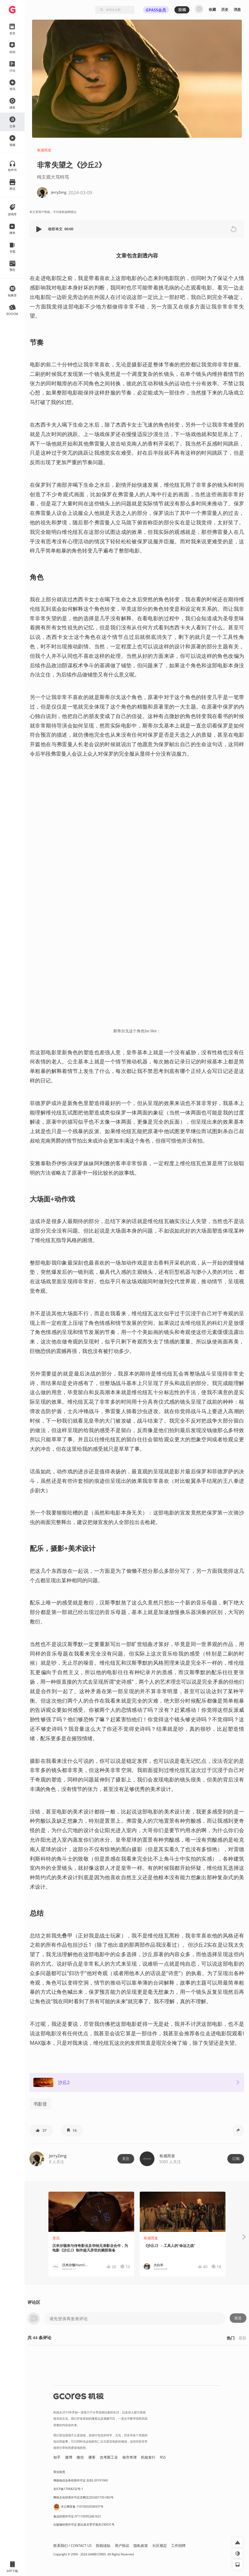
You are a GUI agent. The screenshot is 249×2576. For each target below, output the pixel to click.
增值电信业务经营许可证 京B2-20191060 (80, 2480)
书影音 (40, 2104)
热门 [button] (231, 2338)
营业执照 (59, 2472)
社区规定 (159, 2545)
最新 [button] (242, 2338)
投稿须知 (103, 2545)
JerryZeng (57, 2156)
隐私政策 (140, 2545)
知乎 (57, 2457)
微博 (68, 2457)
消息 (237, 9)
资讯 (56, 2238)
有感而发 (44, 150)
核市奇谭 (129, 2457)
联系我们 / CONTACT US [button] (72, 2545)
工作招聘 (178, 2545)
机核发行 (148, 2457)
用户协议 (122, 2545)
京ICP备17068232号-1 (68, 2489)
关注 (125, 2158)
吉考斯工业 (109, 2457)
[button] (39, 229)
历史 (224, 9)
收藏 (212, 9)
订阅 (236, 2158)
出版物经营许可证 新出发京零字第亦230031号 (84, 2524)
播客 (92, 2457)
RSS (163, 2457)
